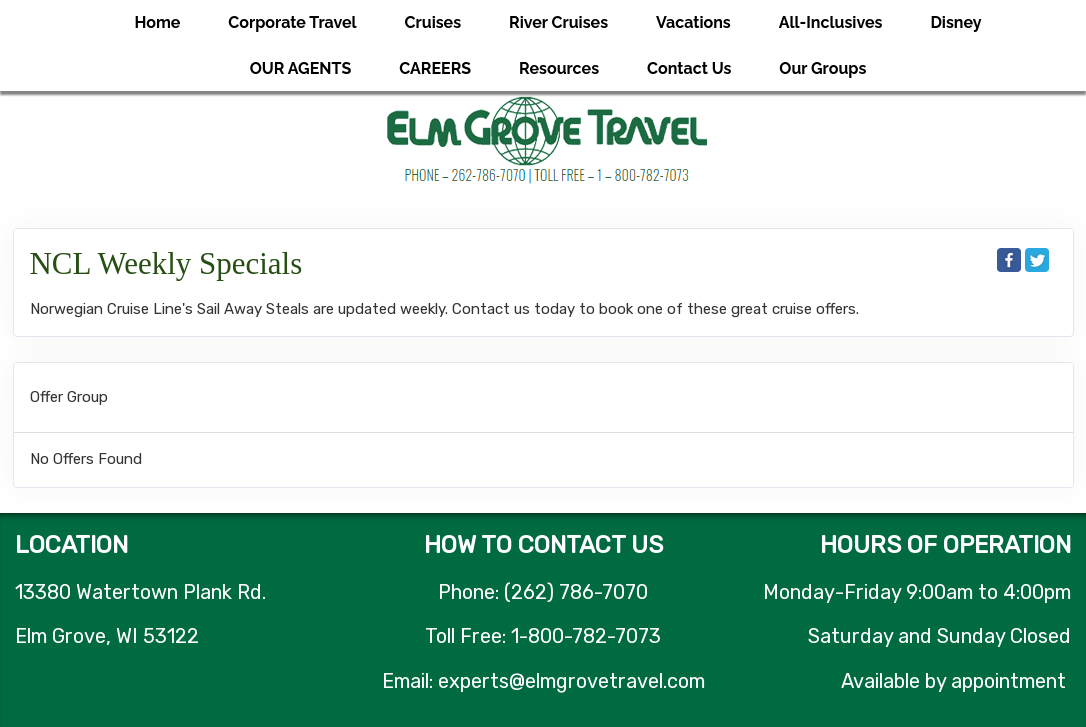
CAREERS (435, 68)
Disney (955, 22)
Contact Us (689, 68)
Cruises (433, 22)
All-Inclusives (831, 22)
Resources (559, 68)
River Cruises (558, 22)
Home (157, 22)
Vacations (693, 22)
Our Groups (822, 68)
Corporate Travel (292, 22)
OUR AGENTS (301, 68)
